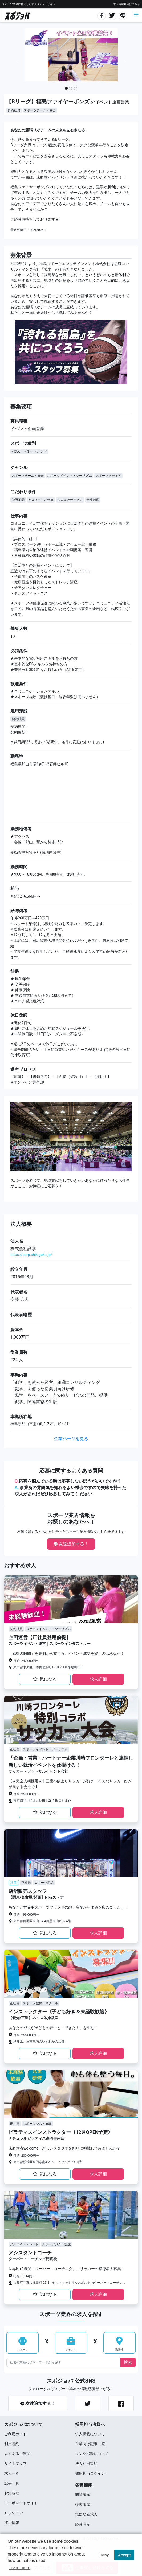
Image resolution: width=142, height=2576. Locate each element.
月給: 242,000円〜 (26, 1661)
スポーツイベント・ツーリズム (69, 476)
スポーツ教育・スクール (40, 2003)
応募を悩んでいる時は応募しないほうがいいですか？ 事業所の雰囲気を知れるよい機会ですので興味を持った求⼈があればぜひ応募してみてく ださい (70, 1487)
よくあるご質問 (17, 2453)
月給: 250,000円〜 (26, 1794)
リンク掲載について (92, 2453)
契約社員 (13, 110)
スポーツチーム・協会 (40, 110)
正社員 (14, 1749)
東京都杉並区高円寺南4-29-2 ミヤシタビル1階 (47, 2162)
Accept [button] (124, 2555)
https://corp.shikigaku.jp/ (31, 1254)
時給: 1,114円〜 (24, 2276)
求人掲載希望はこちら (126, 4)
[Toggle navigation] (136, 14)
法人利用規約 (86, 2463)
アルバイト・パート (24, 2244)
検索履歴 (82, 2504)
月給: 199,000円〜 (26, 1915)
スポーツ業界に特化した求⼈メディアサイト (28, 4)
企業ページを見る (71, 1438)
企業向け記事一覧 (90, 2444)
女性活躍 (92, 500)
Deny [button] (104, 2555)
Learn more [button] (19, 2567)
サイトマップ (15, 2463)
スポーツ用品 (44, 1883)
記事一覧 (11, 2483)
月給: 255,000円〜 (26, 2035)
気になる (45, 1679)
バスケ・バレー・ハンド (29, 451)
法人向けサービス (70, 500)
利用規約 (11, 2444)
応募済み (82, 2524)
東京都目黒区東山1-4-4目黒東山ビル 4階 (42, 1921)
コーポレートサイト (21, 2503)
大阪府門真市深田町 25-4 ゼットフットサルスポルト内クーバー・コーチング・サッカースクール (69, 2282)
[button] (17, 61)
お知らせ (11, 2493)
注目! (13, 1883)
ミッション (13, 2513)
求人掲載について (90, 2434)
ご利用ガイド (15, 2434)
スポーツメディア (108, 476)
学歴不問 (18, 500)
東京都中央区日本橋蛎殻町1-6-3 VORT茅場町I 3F (47, 1667)
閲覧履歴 (82, 2494)
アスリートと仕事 (41, 500)
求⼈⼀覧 (11, 2473)
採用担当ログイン (90, 2473)
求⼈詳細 (98, 1679)
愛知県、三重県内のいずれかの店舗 (38, 2041)
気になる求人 (86, 2514)
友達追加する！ (71, 1543)
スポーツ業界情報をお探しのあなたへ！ (71, 1518)
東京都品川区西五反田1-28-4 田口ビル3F (42, 1800)
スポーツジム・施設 (37, 2124)
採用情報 (11, 2522)
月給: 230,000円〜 (26, 2156)
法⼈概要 (21, 1224)
